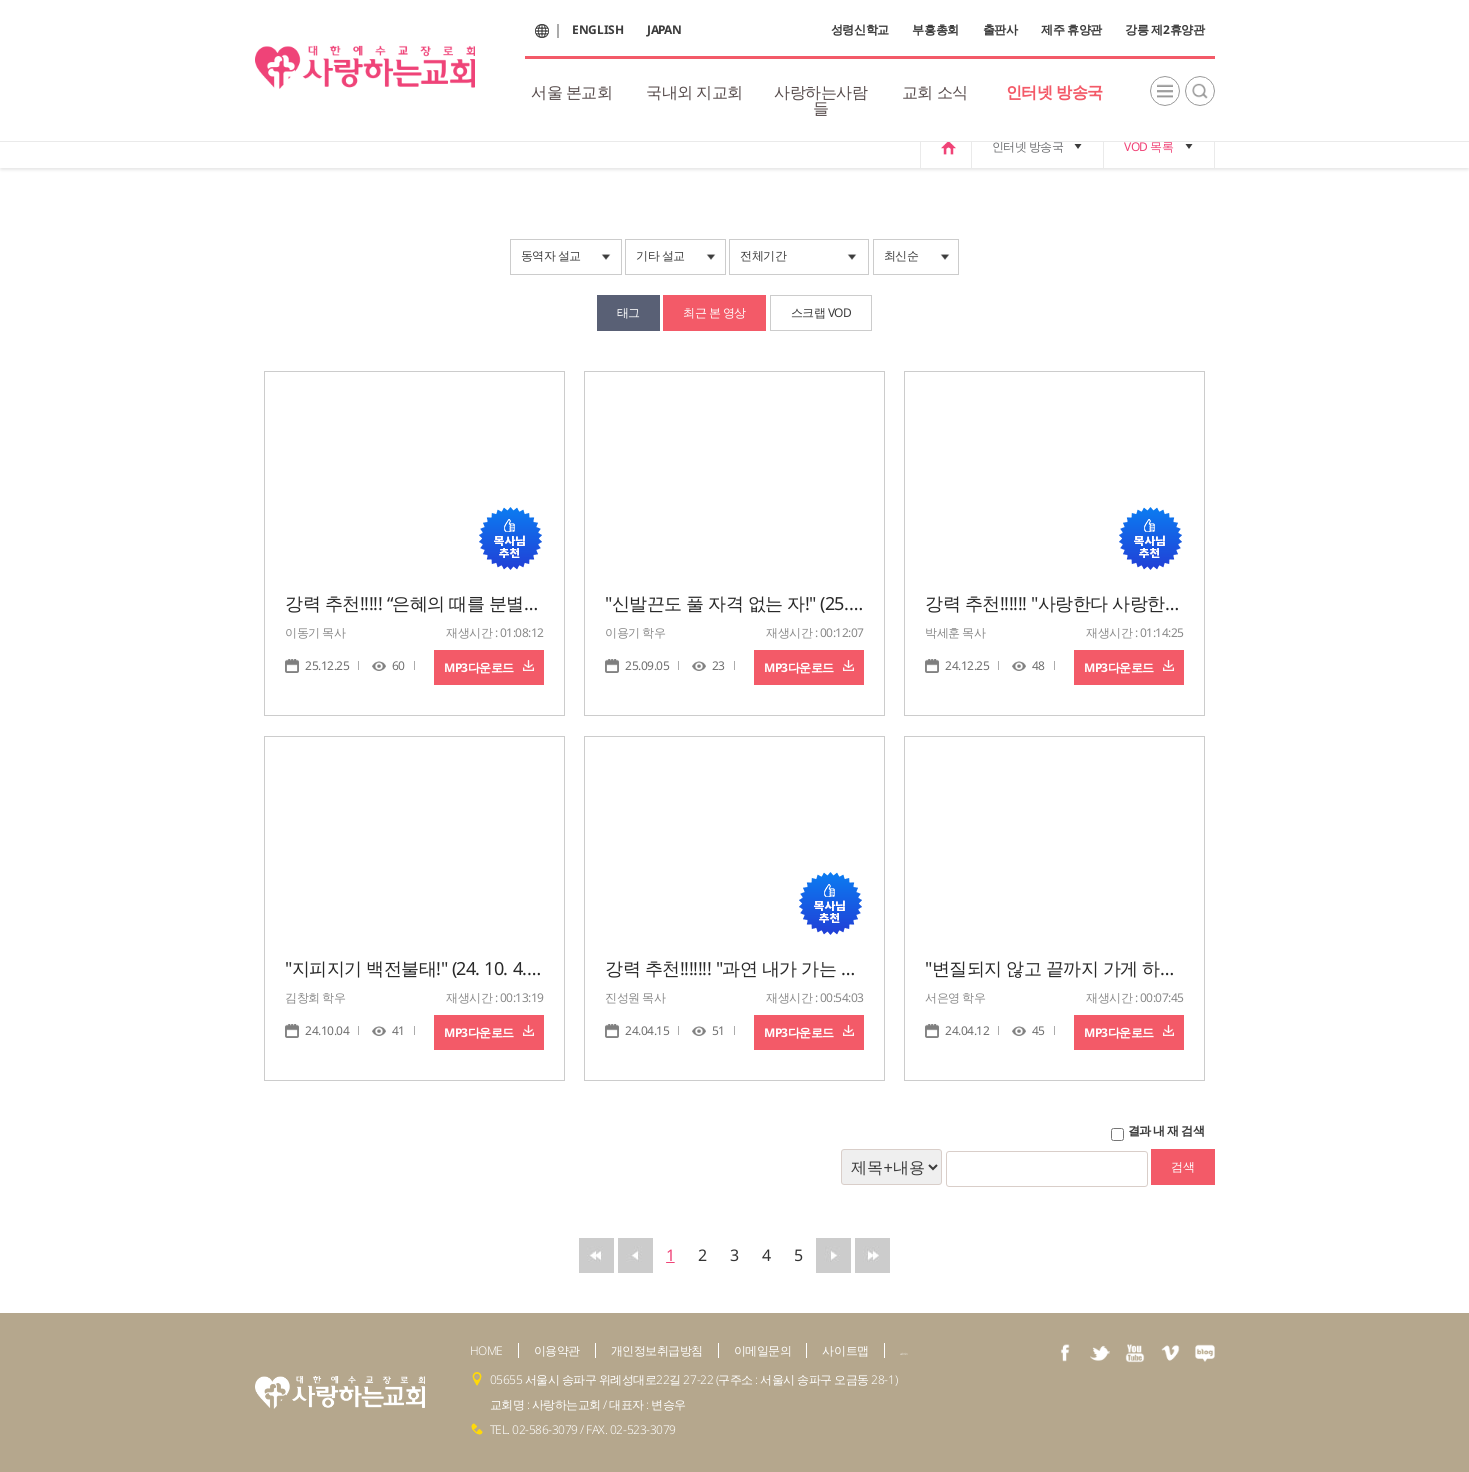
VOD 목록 (1148, 146)
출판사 (1000, 30)
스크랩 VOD (821, 312)
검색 (1200, 91)
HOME (486, 1350)
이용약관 (557, 1350)
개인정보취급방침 (657, 1350)
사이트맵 (845, 1350)
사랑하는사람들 (820, 100)
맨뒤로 (872, 1255)
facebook (1065, 1353)
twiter (1100, 1353)
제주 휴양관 (1071, 30)
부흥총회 (935, 30)
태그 (628, 312)
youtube (1135, 1353)
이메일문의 (763, 1350)
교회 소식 (935, 92)
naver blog (1205, 1353)
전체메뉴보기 (1165, 91)
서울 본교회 (571, 92)
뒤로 (833, 1255)
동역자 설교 (551, 255)
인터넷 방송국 (1054, 92)
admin (904, 1354)
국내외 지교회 (694, 92)
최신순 (901, 255)
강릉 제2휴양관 (1164, 30)
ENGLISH (597, 30)
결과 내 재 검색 (1166, 1131)
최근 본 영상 (714, 312)
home (946, 146)
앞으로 (635, 1255)
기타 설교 (660, 255)
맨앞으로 (596, 1255)
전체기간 (763, 255)
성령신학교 (860, 30)
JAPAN (664, 30)
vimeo (1170, 1353)
